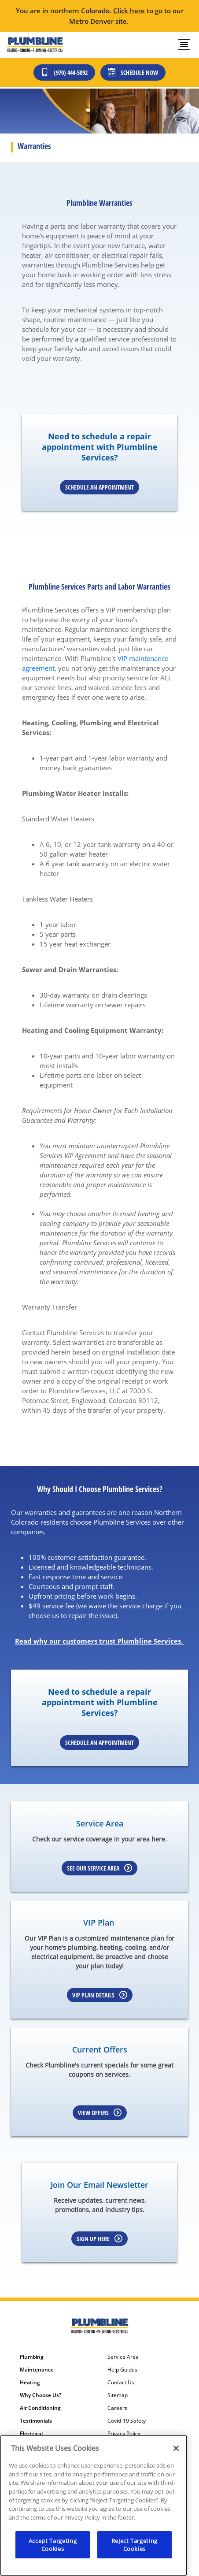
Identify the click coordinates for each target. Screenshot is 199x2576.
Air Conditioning (40, 2408)
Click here (129, 10)
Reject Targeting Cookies (134, 2545)
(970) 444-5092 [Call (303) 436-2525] (64, 72)
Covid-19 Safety (126, 2421)
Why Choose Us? (40, 2395)
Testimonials (36, 2421)
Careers (117, 2408)
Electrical (31, 2434)
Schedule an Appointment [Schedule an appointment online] (99, 487)
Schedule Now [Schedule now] (133, 72)
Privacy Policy (123, 2434)
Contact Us (120, 2382)
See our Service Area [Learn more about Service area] (99, 1868)
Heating (30, 2382)
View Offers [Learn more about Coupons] (100, 2112)
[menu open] (184, 44)
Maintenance (37, 2370)
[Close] (176, 2448)
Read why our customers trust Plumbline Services (98, 1641)
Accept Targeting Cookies (53, 2545)
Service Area (123, 2357)
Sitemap (117, 2395)
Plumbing (32, 2357)
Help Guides (122, 2370)
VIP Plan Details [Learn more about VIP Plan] (99, 1995)
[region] (93, 2505)
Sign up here (99, 2239)
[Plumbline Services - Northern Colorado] (35, 44)
